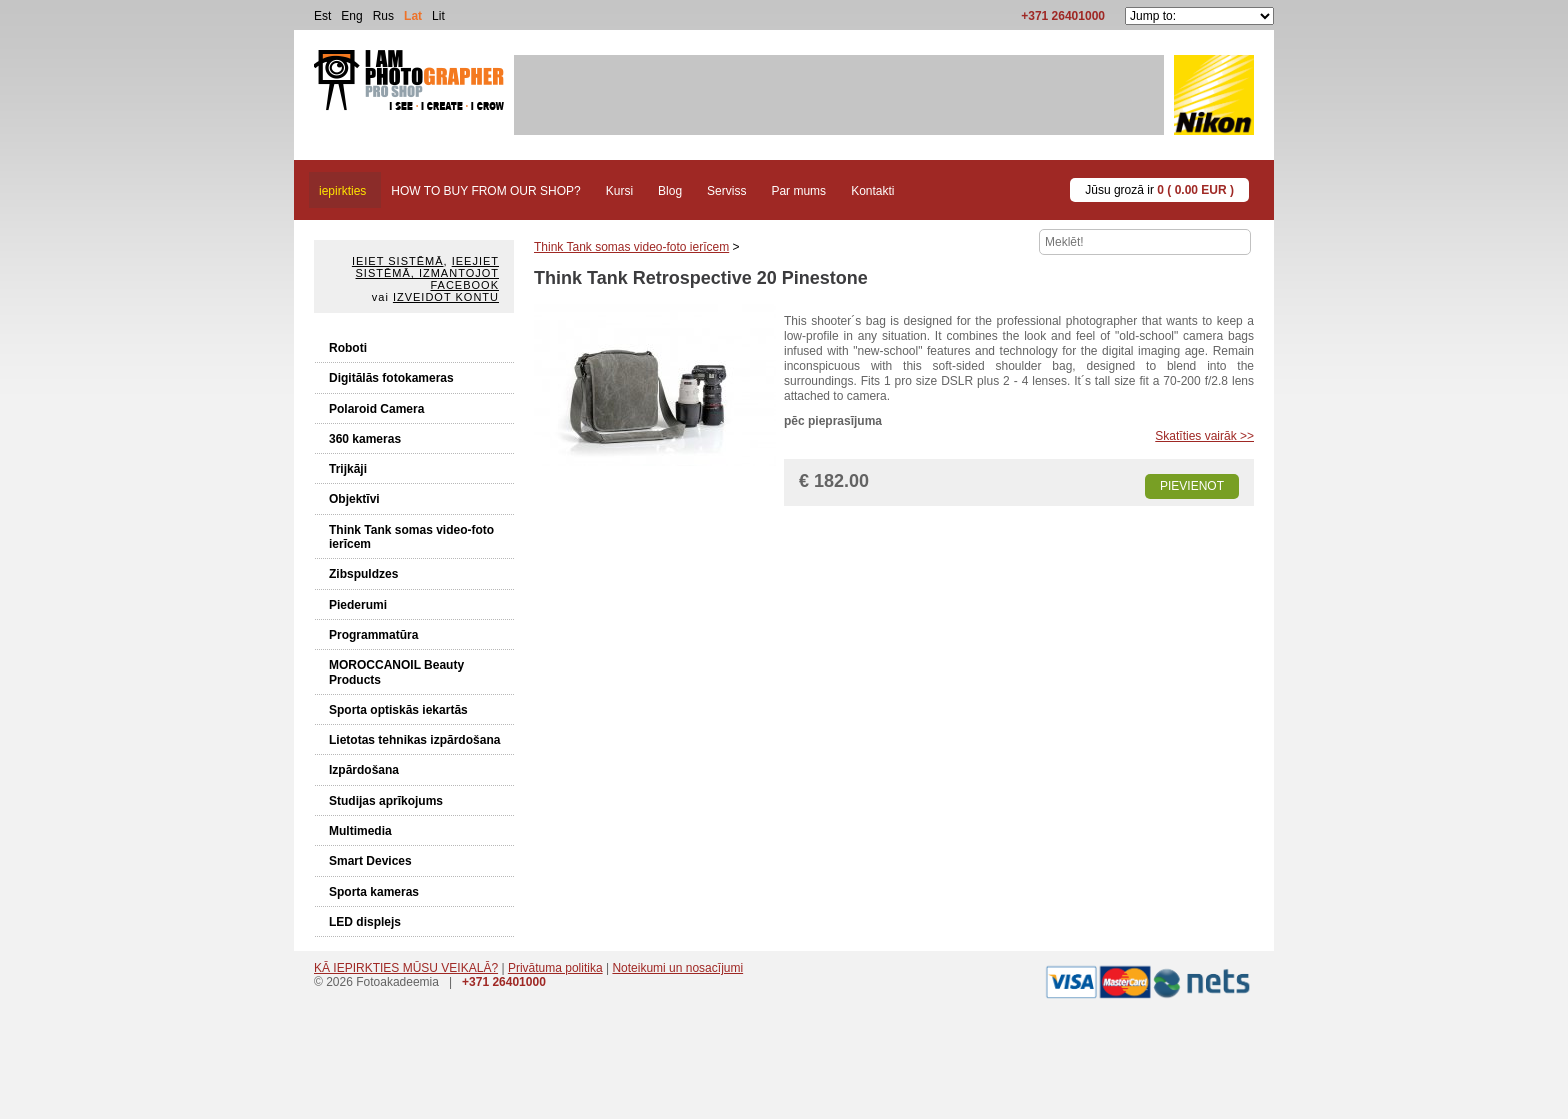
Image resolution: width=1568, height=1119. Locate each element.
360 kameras (365, 439)
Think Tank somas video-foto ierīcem (411, 537)
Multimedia (360, 831)
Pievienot (1192, 486)
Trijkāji (348, 469)
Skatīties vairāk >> (1204, 436)
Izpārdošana (364, 770)
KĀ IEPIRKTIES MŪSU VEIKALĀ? (406, 968)
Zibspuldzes (363, 574)
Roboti (348, 348)
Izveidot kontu (446, 297)
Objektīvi (354, 499)
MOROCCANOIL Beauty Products (396, 672)
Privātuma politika (555, 968)
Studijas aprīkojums (386, 801)
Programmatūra (373, 635)
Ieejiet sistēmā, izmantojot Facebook (427, 273)
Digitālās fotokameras (391, 378)
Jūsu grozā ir (1159, 190)
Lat (413, 16)
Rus (383, 16)
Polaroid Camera (376, 409)
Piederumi (358, 605)
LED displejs (365, 922)
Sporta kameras (374, 892)
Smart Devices (370, 861)
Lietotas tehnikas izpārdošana (414, 740)
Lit (438, 16)
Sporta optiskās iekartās (398, 710)
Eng (351, 16)
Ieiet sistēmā (398, 261)
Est (322, 16)
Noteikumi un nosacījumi (677, 968)
